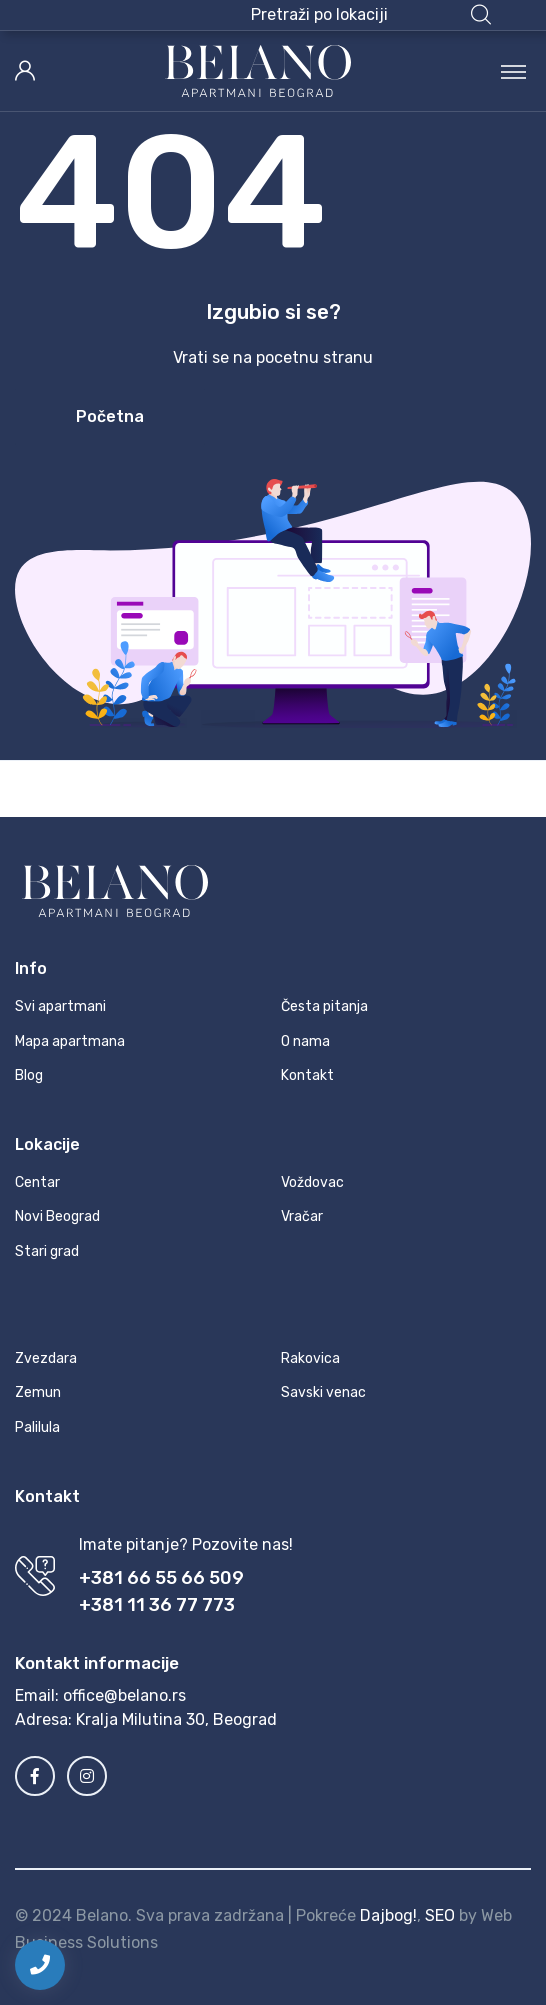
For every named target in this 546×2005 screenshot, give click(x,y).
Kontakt (307, 1075)
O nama (305, 1041)
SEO (440, 1915)
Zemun (38, 1392)
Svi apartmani (60, 1006)
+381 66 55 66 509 (161, 1578)
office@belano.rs (124, 1695)
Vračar (302, 1216)
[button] (371, 15)
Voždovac (312, 1182)
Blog (29, 1075)
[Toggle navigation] (513, 71)
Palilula (37, 1427)
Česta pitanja (324, 1006)
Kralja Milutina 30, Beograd (176, 1719)
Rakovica (310, 1358)
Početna (110, 416)
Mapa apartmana (70, 1041)
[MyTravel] (258, 71)
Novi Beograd (57, 1216)
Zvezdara (46, 1358)
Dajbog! (388, 1915)
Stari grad (47, 1251)
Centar (37, 1182)
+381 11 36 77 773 (157, 1605)
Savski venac (323, 1392)
